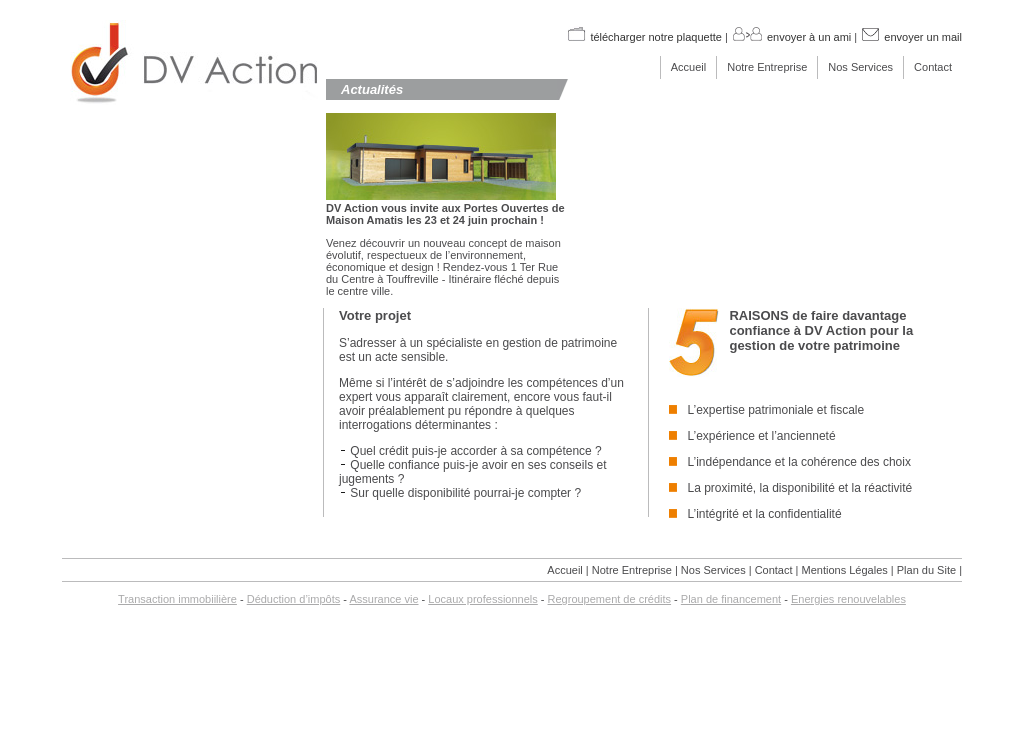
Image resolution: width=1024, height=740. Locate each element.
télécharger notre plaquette (644, 37)
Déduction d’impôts (294, 599)
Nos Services (860, 67)
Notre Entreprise (767, 67)
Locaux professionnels (482, 599)
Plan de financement (731, 599)
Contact (933, 67)
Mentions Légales (845, 570)
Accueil (688, 67)
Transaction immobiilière (177, 599)
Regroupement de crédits (610, 599)
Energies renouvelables (848, 599)
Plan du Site (926, 570)
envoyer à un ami (791, 37)
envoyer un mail (911, 37)
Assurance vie (383, 599)
